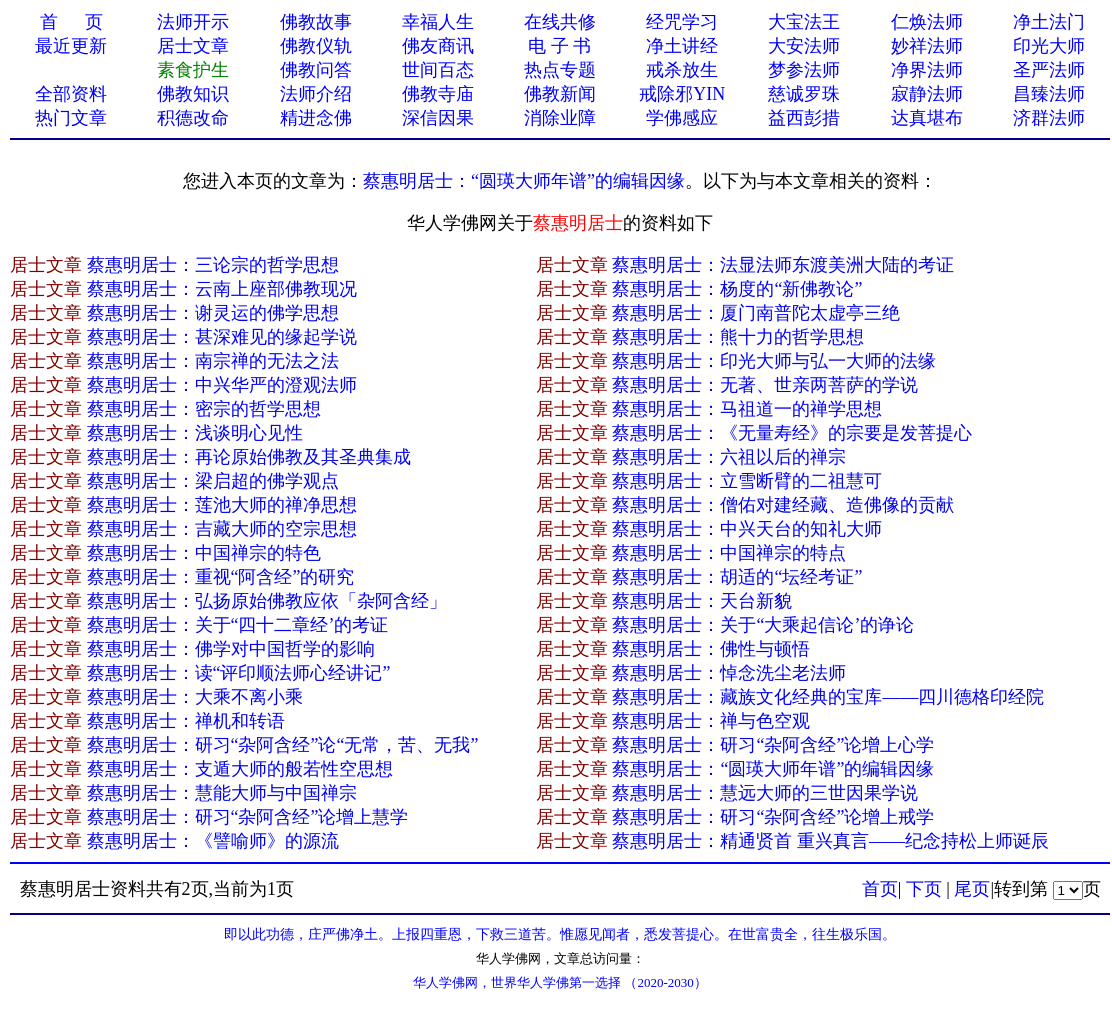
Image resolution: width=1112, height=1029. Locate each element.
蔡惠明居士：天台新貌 (702, 601)
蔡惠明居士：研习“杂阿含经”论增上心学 (773, 745)
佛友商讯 (438, 46)
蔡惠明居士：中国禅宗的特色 (204, 553)
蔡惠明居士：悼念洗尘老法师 (729, 673)
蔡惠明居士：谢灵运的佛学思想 (213, 313)
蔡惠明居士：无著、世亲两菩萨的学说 (765, 385)
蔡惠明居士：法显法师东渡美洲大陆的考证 (783, 265)
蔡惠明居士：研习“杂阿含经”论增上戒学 (773, 817)
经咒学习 (682, 22)
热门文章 (71, 118)
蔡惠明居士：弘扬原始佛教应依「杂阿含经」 (267, 601)
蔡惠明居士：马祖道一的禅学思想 (747, 409)
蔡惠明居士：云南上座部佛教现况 (222, 289)
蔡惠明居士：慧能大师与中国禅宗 (222, 793)
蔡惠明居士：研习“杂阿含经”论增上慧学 (248, 817)
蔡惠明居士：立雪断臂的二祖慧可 (747, 481)
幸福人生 (438, 22)
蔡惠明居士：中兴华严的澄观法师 (222, 385)
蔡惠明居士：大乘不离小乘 (195, 697)
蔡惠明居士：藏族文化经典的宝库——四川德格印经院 (828, 697)
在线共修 (560, 22)
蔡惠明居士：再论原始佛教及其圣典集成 (249, 457)
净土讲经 (682, 46)
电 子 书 (559, 46)
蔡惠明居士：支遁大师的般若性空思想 (240, 769)
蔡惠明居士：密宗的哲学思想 (204, 409)
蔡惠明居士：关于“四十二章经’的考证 (238, 625)
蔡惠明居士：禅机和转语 (186, 721)
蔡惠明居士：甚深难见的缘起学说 (222, 337)
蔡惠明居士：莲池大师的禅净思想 (222, 505)
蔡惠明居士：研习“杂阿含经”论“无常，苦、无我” (283, 745)
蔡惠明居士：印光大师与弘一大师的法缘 (774, 361)
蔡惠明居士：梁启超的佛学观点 (213, 481)
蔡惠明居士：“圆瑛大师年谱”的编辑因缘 (524, 181)
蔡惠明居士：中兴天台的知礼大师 (747, 529)
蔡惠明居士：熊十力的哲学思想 (738, 337)
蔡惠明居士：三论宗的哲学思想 (213, 265)
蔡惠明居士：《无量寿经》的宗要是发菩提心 (792, 433)
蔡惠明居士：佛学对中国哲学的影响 (231, 649)
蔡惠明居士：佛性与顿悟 (711, 649)
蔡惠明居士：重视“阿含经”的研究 (221, 577)
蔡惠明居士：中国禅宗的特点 (729, 553)
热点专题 (560, 70)
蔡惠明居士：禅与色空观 (711, 721)
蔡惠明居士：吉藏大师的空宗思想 (222, 529)
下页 (924, 889)
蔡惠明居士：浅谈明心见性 (195, 433)
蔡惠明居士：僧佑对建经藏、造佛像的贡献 (783, 505)
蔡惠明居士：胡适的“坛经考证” (737, 577)
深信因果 (438, 118)
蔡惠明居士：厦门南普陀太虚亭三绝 (756, 313)
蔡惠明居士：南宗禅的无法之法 (213, 361)
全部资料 (71, 94)
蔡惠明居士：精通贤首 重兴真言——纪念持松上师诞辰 (830, 841)
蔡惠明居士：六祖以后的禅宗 (729, 457)
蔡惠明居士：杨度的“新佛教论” (737, 289)
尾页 (972, 889)
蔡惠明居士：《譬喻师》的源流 (213, 841)
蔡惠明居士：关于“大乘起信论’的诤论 (763, 625)
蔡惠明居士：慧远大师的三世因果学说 (765, 793)
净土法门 (1049, 22)
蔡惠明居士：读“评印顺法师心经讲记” (239, 673)
